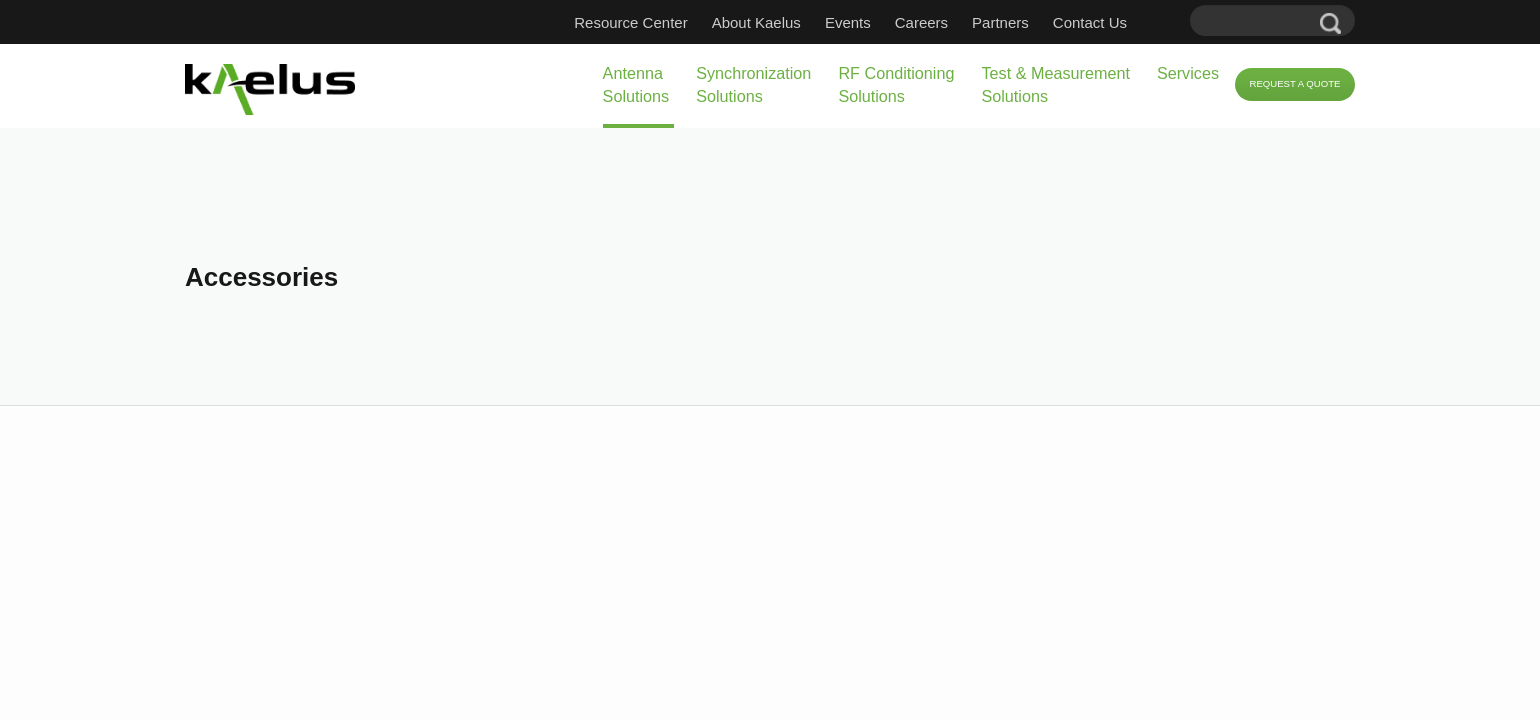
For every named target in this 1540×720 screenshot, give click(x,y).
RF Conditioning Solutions (766, 84)
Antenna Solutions (441, 84)
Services (1126, 73)
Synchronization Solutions (590, 84)
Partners (1030, 22)
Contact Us (1120, 22)
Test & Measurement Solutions (961, 84)
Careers (951, 22)
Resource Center (660, 22)
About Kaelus (786, 22)
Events (878, 22)
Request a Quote (1276, 85)
